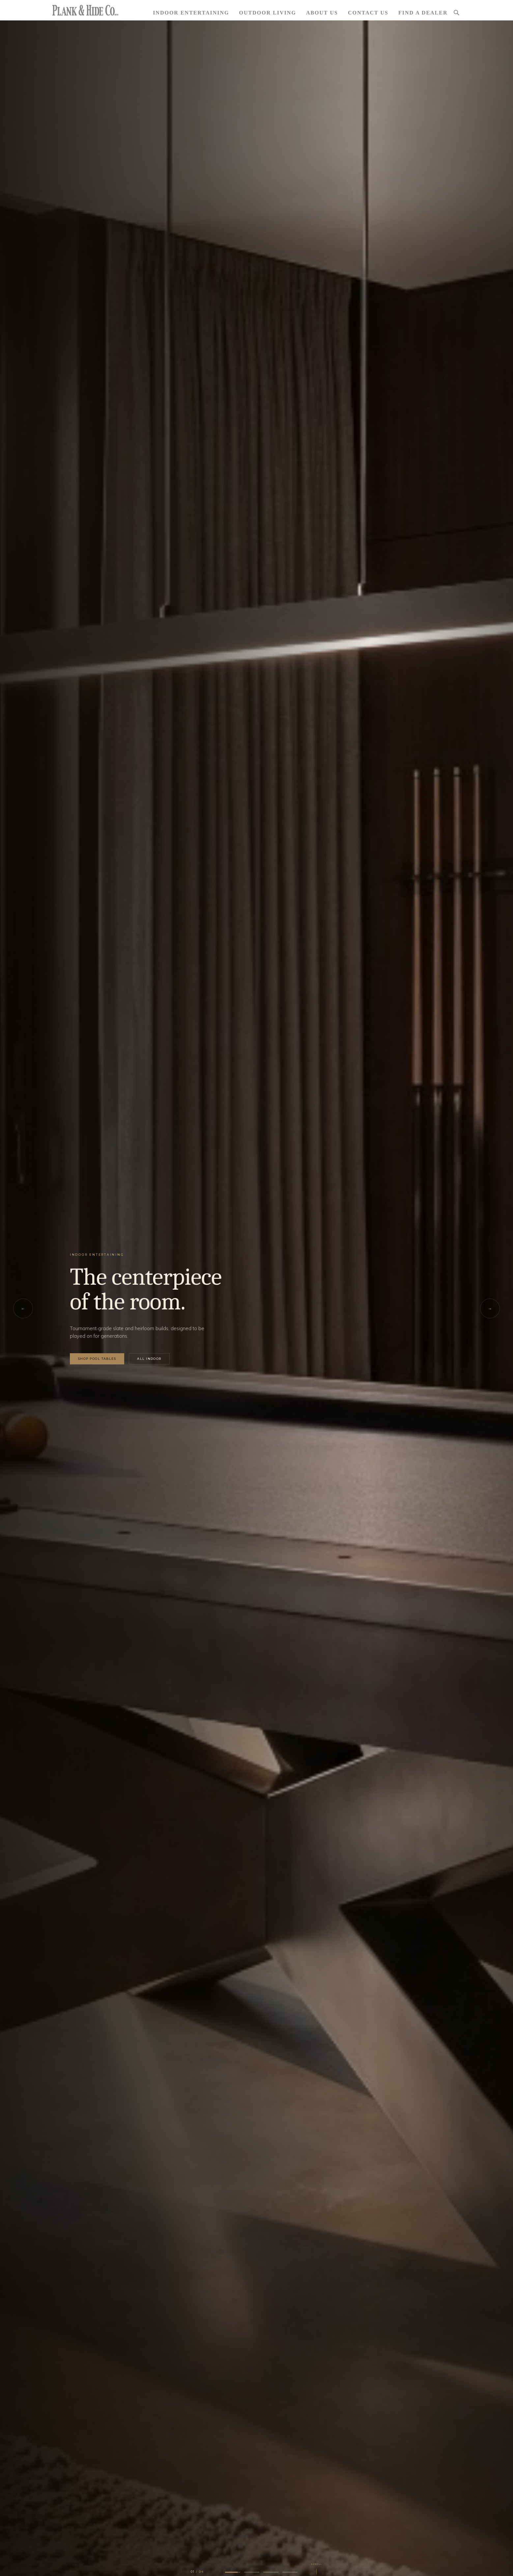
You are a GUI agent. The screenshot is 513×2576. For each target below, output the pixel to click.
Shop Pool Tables (97, 1358)
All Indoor (149, 1358)
